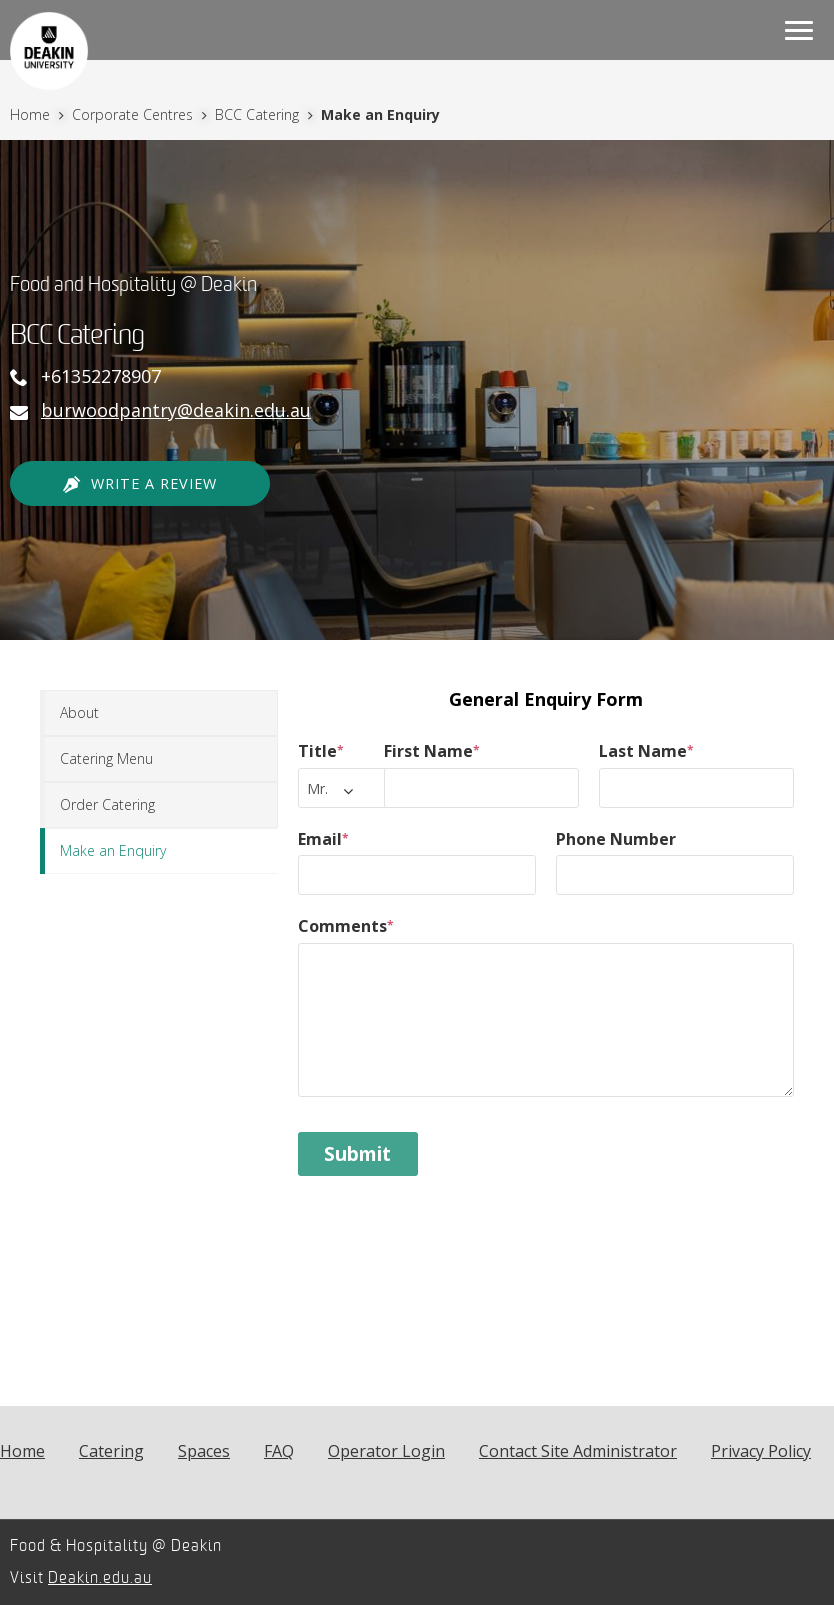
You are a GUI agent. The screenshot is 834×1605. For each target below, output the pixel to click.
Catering (111, 1451)
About (79, 712)
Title (321, 751)
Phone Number (616, 839)
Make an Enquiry (113, 850)
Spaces (204, 1451)
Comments (346, 926)
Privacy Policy (761, 1451)
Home (32, 114)
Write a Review (140, 484)
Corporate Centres (134, 114)
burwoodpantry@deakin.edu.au (176, 410)
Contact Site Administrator (578, 1451)
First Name (432, 751)
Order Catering (107, 804)
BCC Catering (259, 114)
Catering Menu (106, 758)
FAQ (279, 1451)
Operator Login (386, 1451)
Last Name (646, 751)
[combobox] (348, 788)
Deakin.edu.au (100, 1578)
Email (323, 839)
